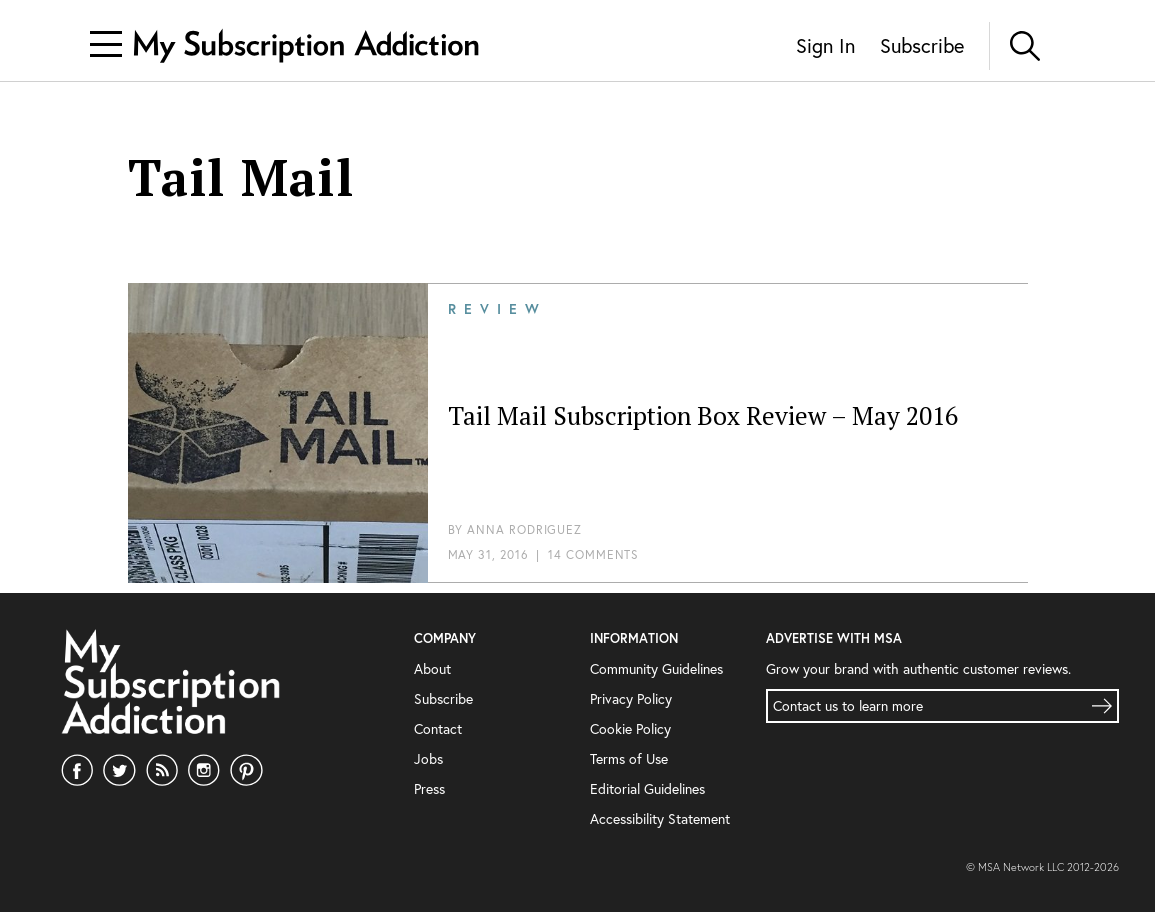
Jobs (428, 758)
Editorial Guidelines (647, 788)
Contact (438, 728)
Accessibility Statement (660, 818)
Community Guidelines (656, 668)
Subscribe (922, 45)
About (432, 668)
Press (429, 788)
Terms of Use (629, 758)
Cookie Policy (630, 728)
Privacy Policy (631, 698)
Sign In (825, 45)
